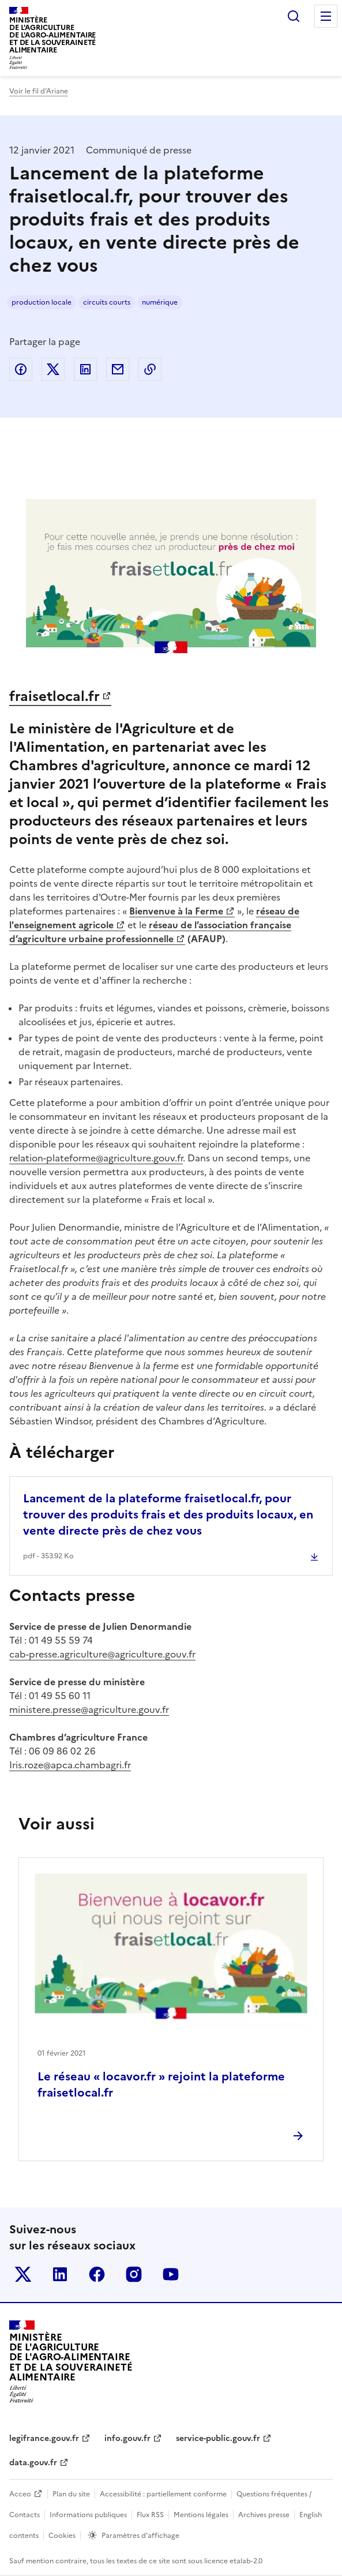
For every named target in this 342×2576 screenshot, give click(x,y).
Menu (325, 16)
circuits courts (106, 302)
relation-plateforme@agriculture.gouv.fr (96, 1158)
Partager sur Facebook (20, 369)
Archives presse (264, 2515)
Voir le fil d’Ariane (38, 91)
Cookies (62, 2535)
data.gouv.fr (33, 2463)
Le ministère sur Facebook (97, 2274)
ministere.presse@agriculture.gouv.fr (89, 1709)
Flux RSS (150, 2515)
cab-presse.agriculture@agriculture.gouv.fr (102, 1654)
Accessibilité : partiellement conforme (163, 2494)
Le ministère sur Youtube (171, 2274)
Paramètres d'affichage (140, 2535)
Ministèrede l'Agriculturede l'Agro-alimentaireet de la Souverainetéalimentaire (52, 34)
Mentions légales (201, 2515)
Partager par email (117, 369)
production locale (42, 302)
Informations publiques (88, 2515)
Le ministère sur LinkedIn (60, 2274)
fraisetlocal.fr (54, 696)
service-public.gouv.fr (218, 2438)
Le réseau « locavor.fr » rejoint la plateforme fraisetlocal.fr (161, 2084)
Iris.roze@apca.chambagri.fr (70, 1765)
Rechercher (293, 16)
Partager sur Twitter (53, 369)
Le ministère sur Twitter (23, 2274)
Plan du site (71, 2494)
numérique (160, 302)
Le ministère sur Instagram (134, 2274)
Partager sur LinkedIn (85, 369)
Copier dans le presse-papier (149, 369)
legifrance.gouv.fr (44, 2438)
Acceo (20, 2494)
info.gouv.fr (127, 2438)
